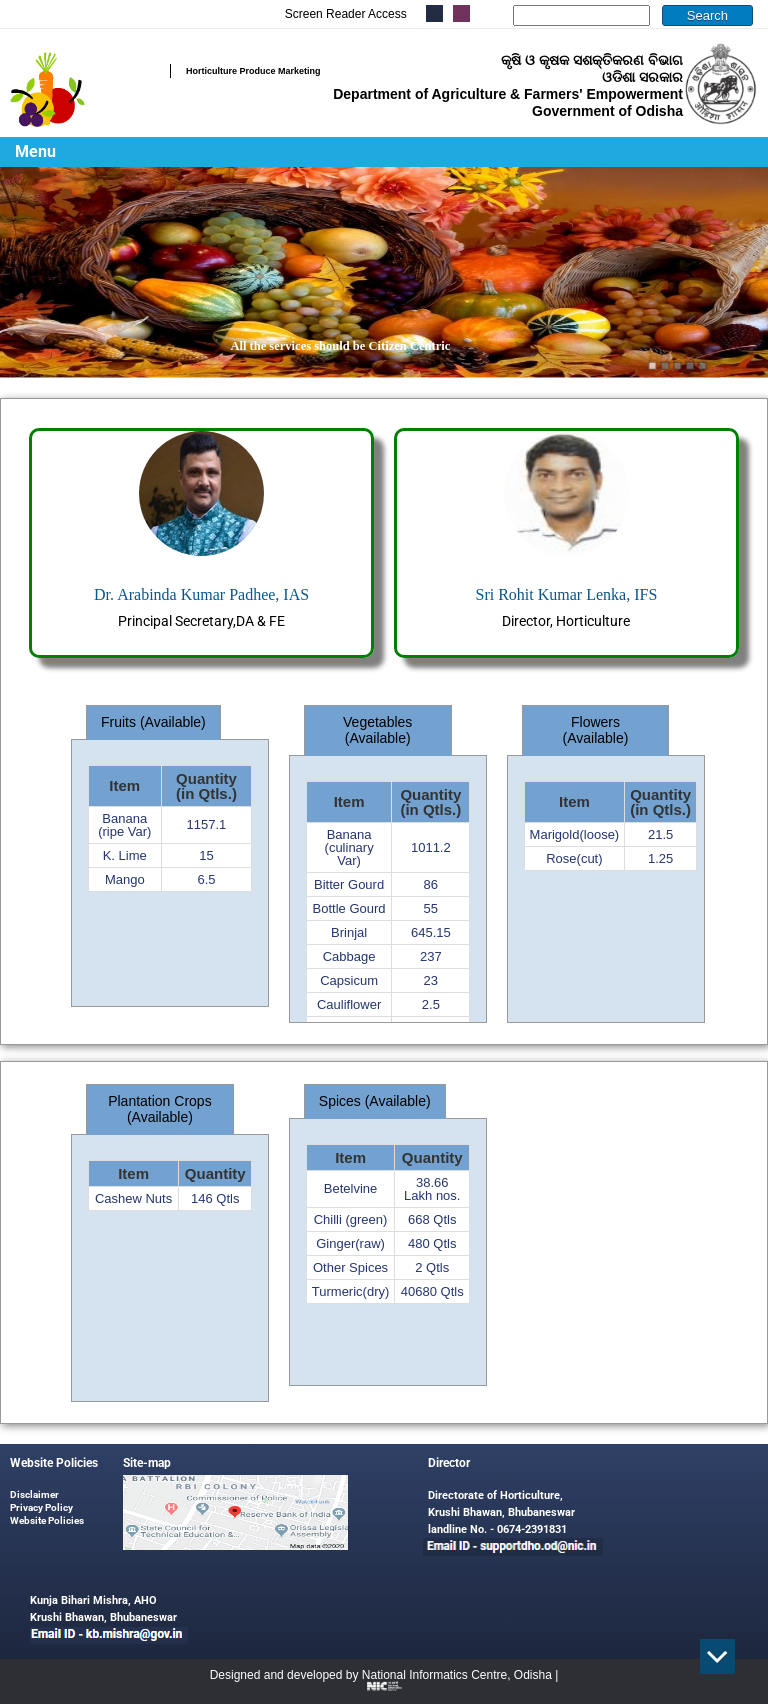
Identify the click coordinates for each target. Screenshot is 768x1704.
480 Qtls (432, 1243)
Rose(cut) (574, 858)
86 (431, 884)
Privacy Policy (41, 1507)
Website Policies (47, 1520)
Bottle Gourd (349, 908)
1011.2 (431, 847)
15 (206, 855)
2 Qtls (432, 1267)
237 (431, 956)
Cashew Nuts (133, 1198)
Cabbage (349, 956)
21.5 (660, 834)
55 (431, 908)
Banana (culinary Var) (349, 847)
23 (431, 980)
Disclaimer (34, 1494)
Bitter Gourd (349, 884)
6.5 (206, 879)
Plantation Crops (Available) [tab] (160, 1109)
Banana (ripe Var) (125, 825)
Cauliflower (349, 1004)
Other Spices (350, 1267)
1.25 (660, 858)
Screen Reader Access (346, 14)
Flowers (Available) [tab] (596, 730)
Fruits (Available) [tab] (153, 722)
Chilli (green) (351, 1219)
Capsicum (349, 980)
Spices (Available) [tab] (375, 1101)
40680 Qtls (432, 1291)
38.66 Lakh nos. (432, 1189)
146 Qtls (215, 1198)
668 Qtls (432, 1219)
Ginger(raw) (350, 1243)
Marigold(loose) (575, 834)
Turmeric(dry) (351, 1291)
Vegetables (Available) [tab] (377, 730)
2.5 (431, 1004)
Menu (35, 151)
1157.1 (207, 824)
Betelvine (350, 1188)
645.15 (431, 932)
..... (461, 14)
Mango (125, 879)
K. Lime (125, 855)
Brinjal (349, 932)
